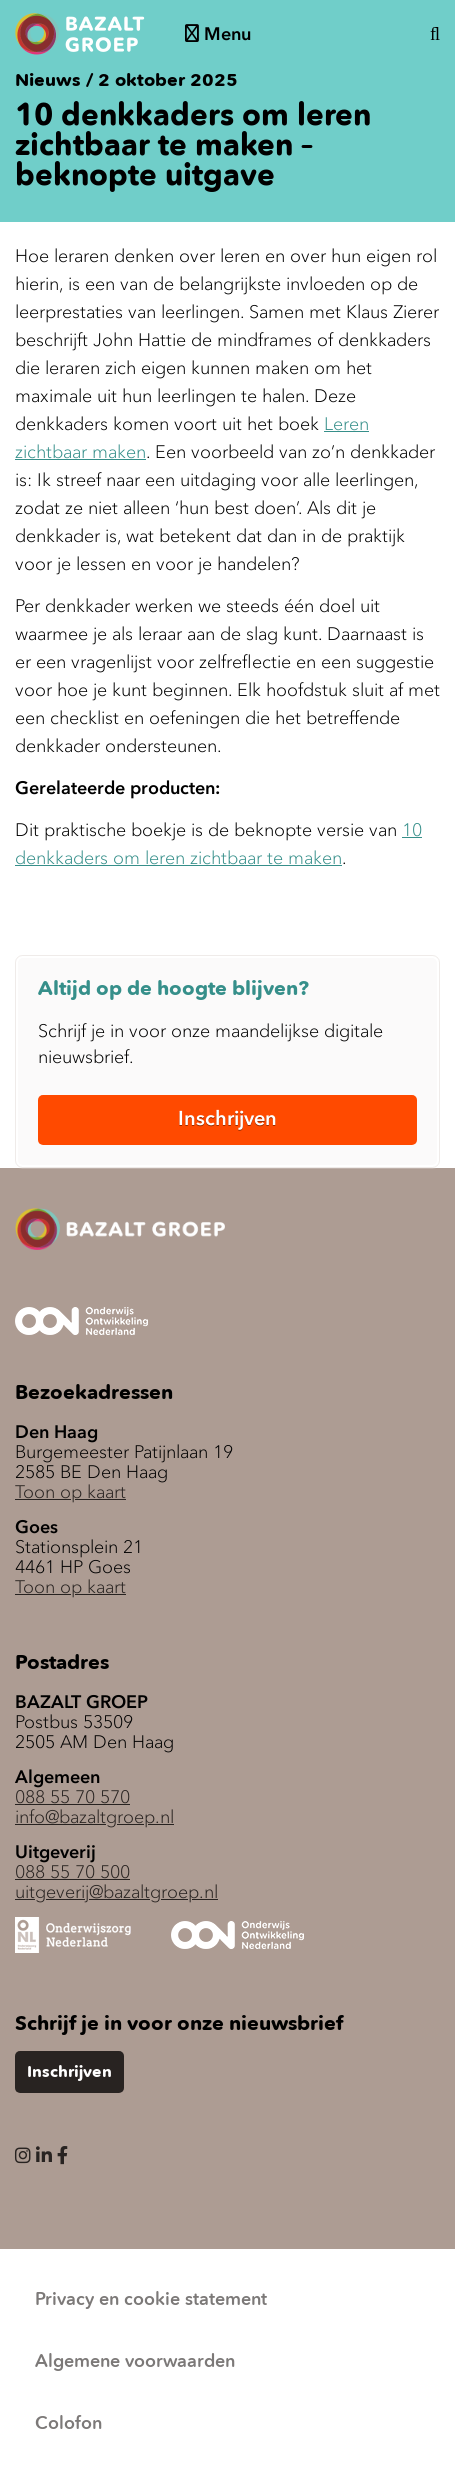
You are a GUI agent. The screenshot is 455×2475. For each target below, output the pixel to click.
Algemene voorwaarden (135, 2362)
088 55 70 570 (72, 1797)
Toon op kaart (70, 1492)
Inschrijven (227, 1118)
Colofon (68, 2424)
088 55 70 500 (72, 1872)
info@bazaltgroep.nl (94, 1817)
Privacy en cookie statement (151, 2300)
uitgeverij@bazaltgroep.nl (116, 1892)
